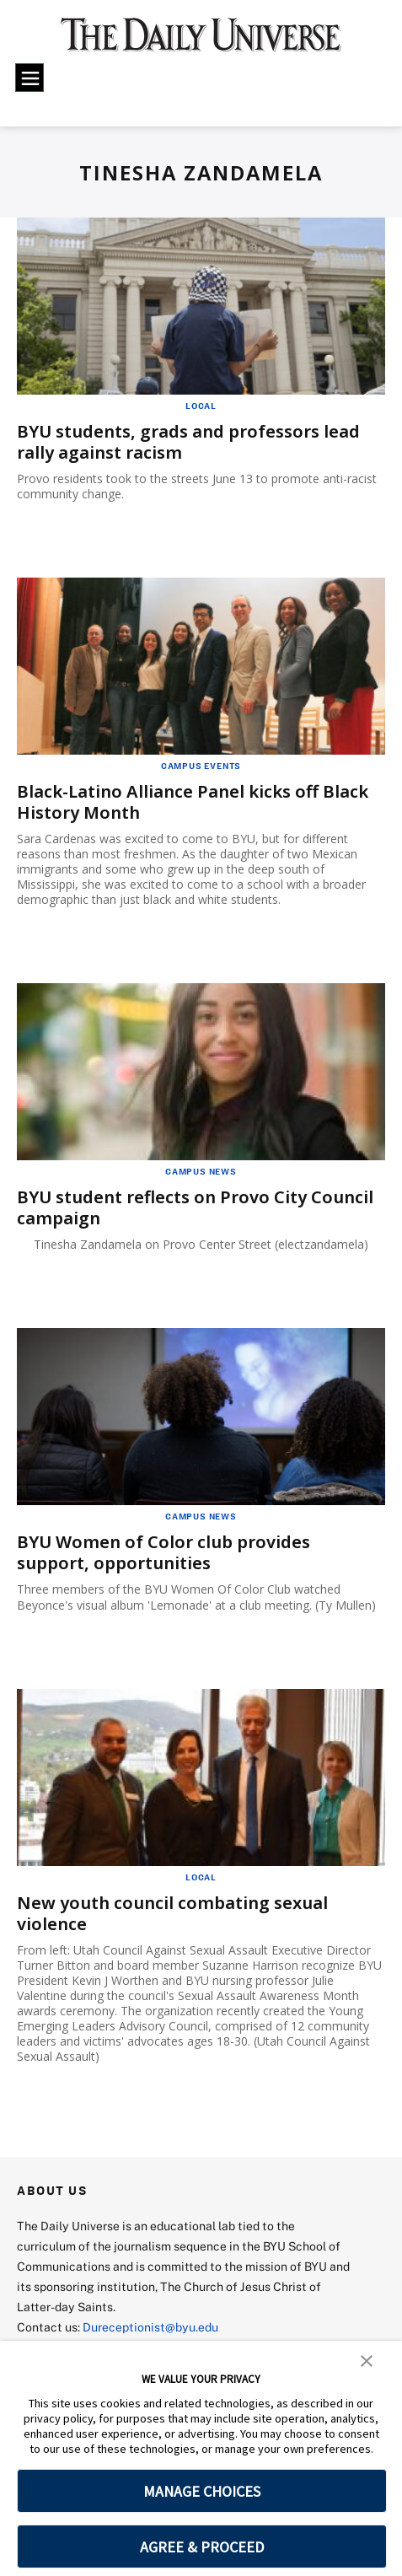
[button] (367, 2359)
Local (201, 406)
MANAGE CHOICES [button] (201, 2491)
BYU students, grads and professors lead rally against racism (188, 442)
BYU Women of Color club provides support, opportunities (163, 1552)
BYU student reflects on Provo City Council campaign (195, 1207)
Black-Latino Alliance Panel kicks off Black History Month (192, 802)
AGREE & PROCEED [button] (202, 2547)
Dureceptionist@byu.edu (150, 2327)
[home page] (201, 42)
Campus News (201, 1171)
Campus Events (201, 766)
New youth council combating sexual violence (172, 1913)
